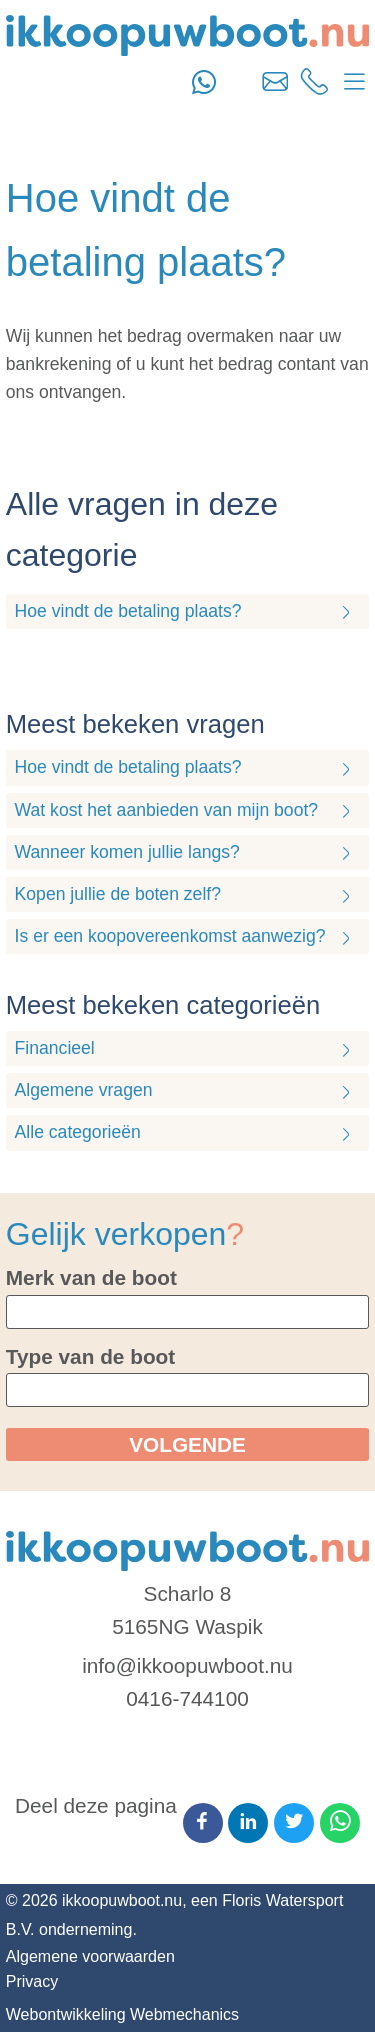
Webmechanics (184, 2014)
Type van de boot (90, 1356)
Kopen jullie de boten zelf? (118, 894)
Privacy (32, 1981)
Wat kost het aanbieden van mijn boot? (167, 810)
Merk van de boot (91, 1277)
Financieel (55, 1048)
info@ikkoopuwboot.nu (187, 1665)
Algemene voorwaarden (90, 1956)
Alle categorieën (78, 1132)
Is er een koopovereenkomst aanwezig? (170, 936)
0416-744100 (187, 1698)
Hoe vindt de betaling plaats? (128, 611)
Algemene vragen (84, 1090)
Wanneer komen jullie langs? (127, 852)
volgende (187, 1444)
